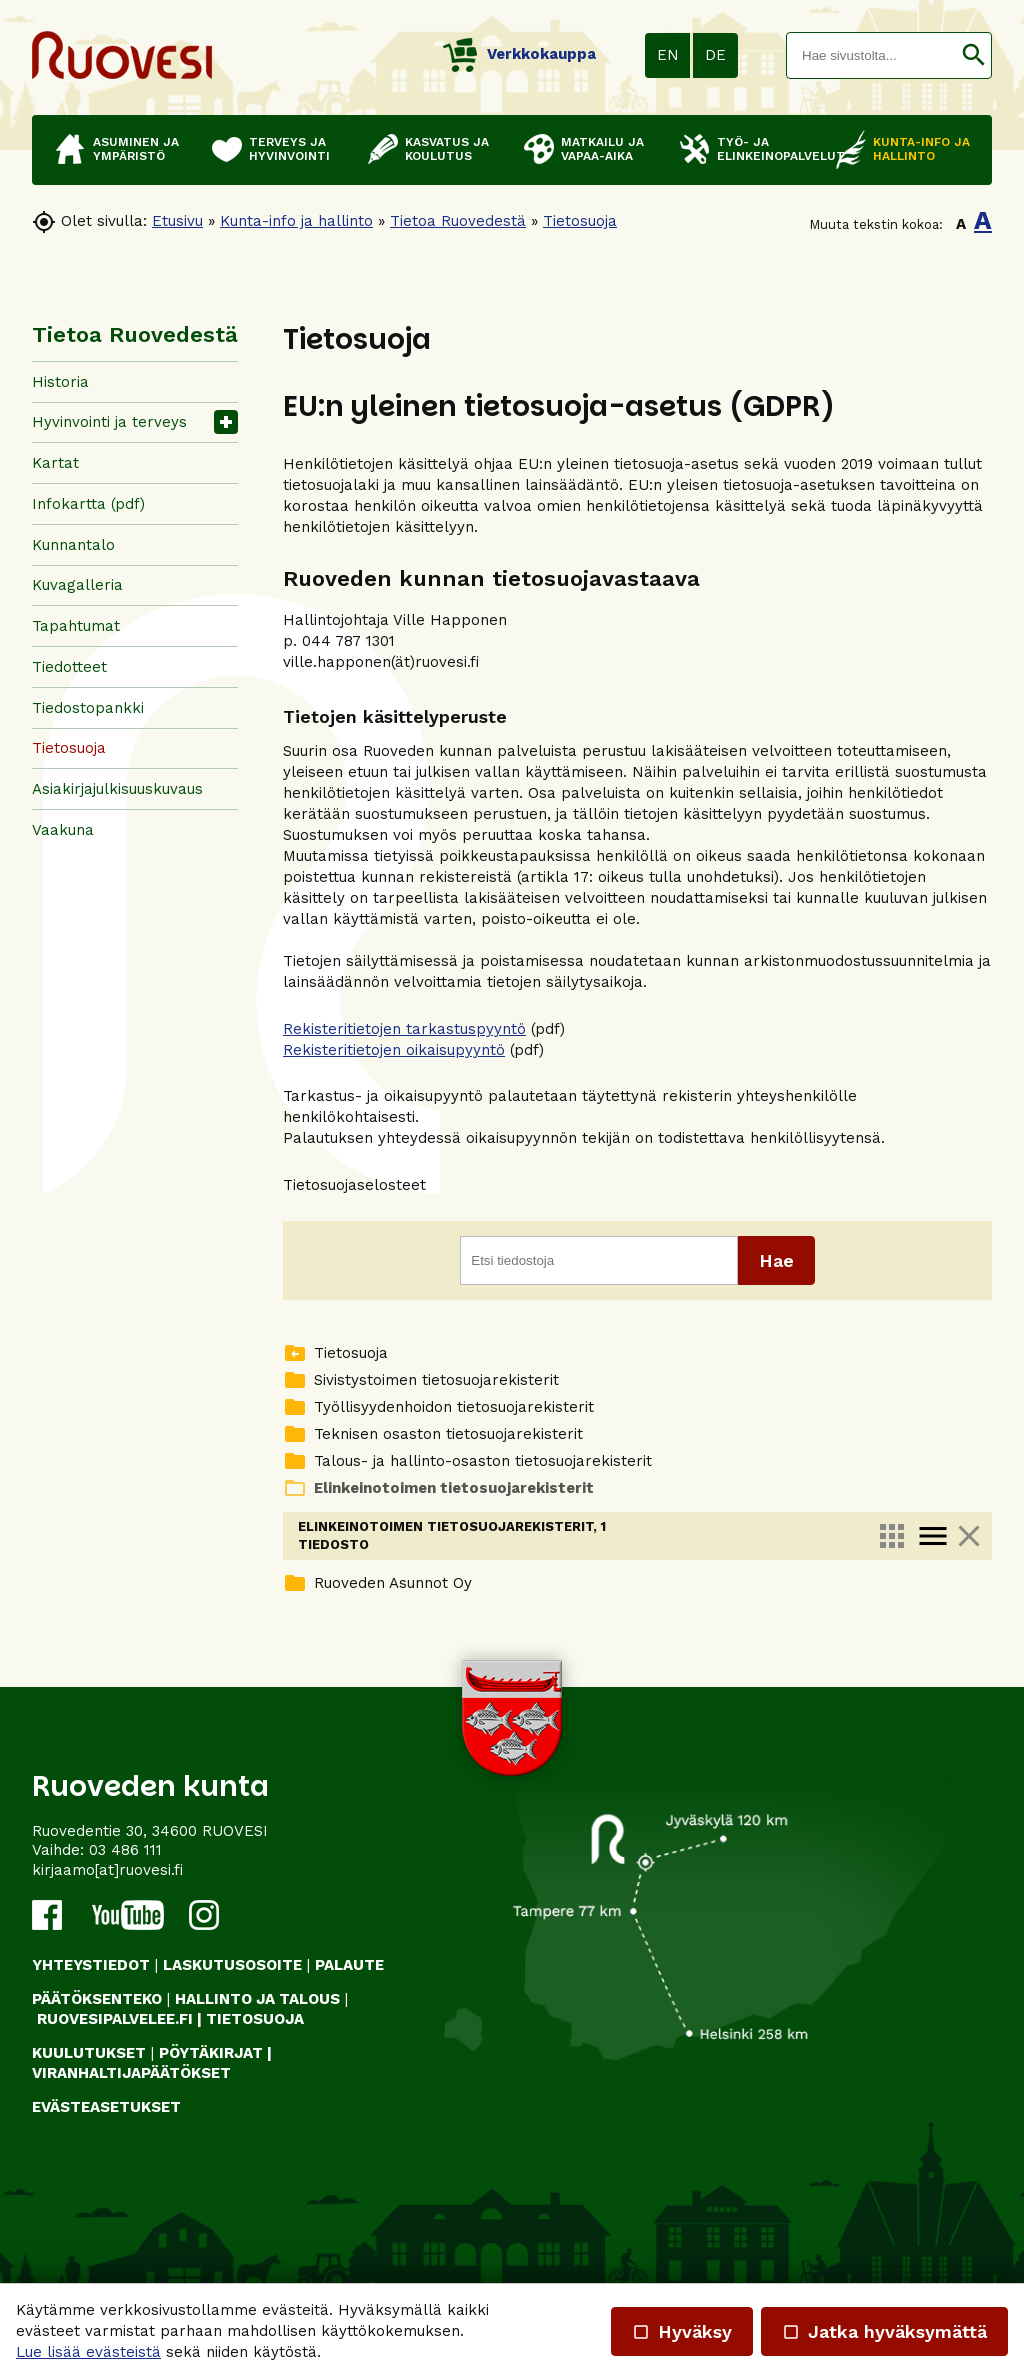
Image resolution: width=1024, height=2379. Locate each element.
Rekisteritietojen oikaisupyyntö (394, 1050)
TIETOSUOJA (255, 2085)
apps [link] (892, 1536)
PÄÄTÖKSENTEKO (97, 2066)
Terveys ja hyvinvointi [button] (289, 149)
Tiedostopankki (88, 708)
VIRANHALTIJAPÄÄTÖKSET (131, 2139)
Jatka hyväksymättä (884, 2331)
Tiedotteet (69, 667)
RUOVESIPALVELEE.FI (115, 2085)
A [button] (961, 224)
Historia (60, 382)
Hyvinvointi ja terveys (109, 422)
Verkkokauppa (519, 54)
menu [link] (933, 1536)
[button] (973, 55)
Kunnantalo (73, 545)
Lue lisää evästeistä (88, 2352)
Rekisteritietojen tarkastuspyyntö (404, 1029)
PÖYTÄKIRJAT (211, 2120)
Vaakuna (63, 830)
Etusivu (177, 221)
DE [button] (715, 55)
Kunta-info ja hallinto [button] (921, 149)
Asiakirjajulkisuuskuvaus (117, 789)
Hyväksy (682, 2331)
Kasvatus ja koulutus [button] (447, 149)
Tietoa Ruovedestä (458, 221)
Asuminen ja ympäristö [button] (136, 149)
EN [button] (668, 55)
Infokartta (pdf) (88, 504)
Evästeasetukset (106, 2174)
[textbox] (871, 55)
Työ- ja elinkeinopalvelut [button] (766, 149)
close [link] (969, 1536)
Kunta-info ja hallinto (296, 221)
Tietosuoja (580, 221)
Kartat (55, 463)
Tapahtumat (76, 626)
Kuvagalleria (77, 585)
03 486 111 (125, 1917)
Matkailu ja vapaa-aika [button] (602, 149)
